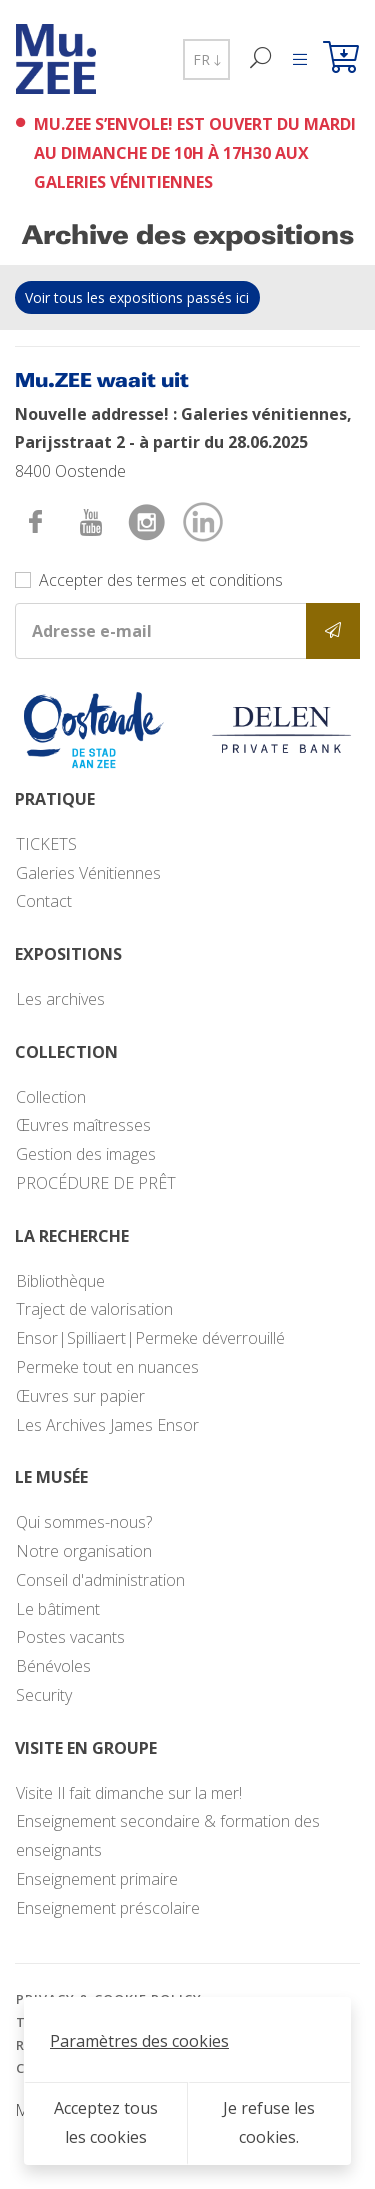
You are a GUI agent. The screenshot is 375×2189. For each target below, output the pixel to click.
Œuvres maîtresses (83, 1125)
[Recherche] (261, 59)
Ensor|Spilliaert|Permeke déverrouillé (150, 1338)
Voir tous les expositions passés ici (137, 297)
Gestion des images (86, 1154)
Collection (51, 1097)
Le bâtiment (58, 1609)
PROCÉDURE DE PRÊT (96, 1183)
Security (44, 1695)
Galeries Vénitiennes (88, 873)
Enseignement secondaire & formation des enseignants (168, 1835)
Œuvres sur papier (80, 1396)
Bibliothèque (60, 1281)
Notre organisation (84, 1551)
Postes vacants (70, 1637)
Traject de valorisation (94, 1309)
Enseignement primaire (97, 1879)
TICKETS (46, 844)
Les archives (60, 999)
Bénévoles (53, 1666)
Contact (44, 901)
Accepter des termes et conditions (161, 580)
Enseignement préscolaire (108, 1908)
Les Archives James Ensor (107, 1425)
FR (206, 59)
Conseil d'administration (100, 1580)
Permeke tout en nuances (107, 1367)
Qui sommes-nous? (84, 1522)
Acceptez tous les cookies (106, 2122)
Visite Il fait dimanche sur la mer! (129, 1793)
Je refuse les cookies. (269, 2122)
